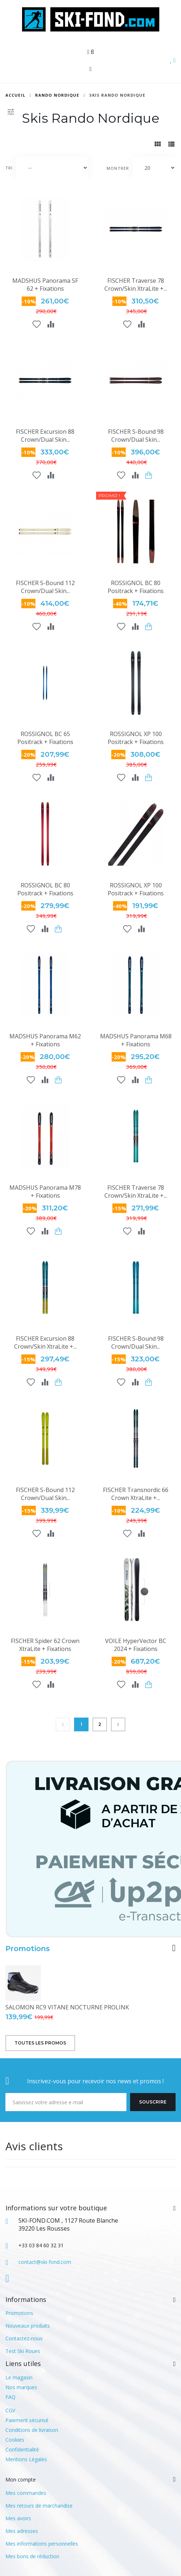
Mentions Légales (26, 2459)
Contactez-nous (24, 2338)
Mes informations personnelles (41, 2543)
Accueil (15, 95)
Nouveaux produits (27, 2325)
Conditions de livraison (31, 2429)
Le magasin (19, 2377)
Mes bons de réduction (32, 2556)
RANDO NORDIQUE (57, 95)
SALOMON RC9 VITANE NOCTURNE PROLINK (67, 2007)
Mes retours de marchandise (39, 2505)
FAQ (10, 2397)
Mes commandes (25, 2492)
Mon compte (20, 2479)
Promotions (27, 1948)
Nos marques (21, 2387)
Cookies (14, 2439)
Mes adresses (21, 2530)
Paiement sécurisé (26, 2420)
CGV (10, 2410)
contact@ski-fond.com (44, 2261)
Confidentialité (22, 2449)
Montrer (118, 168)
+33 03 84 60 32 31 (41, 2245)
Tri (9, 168)
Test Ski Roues (22, 2351)
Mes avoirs (18, 2518)
